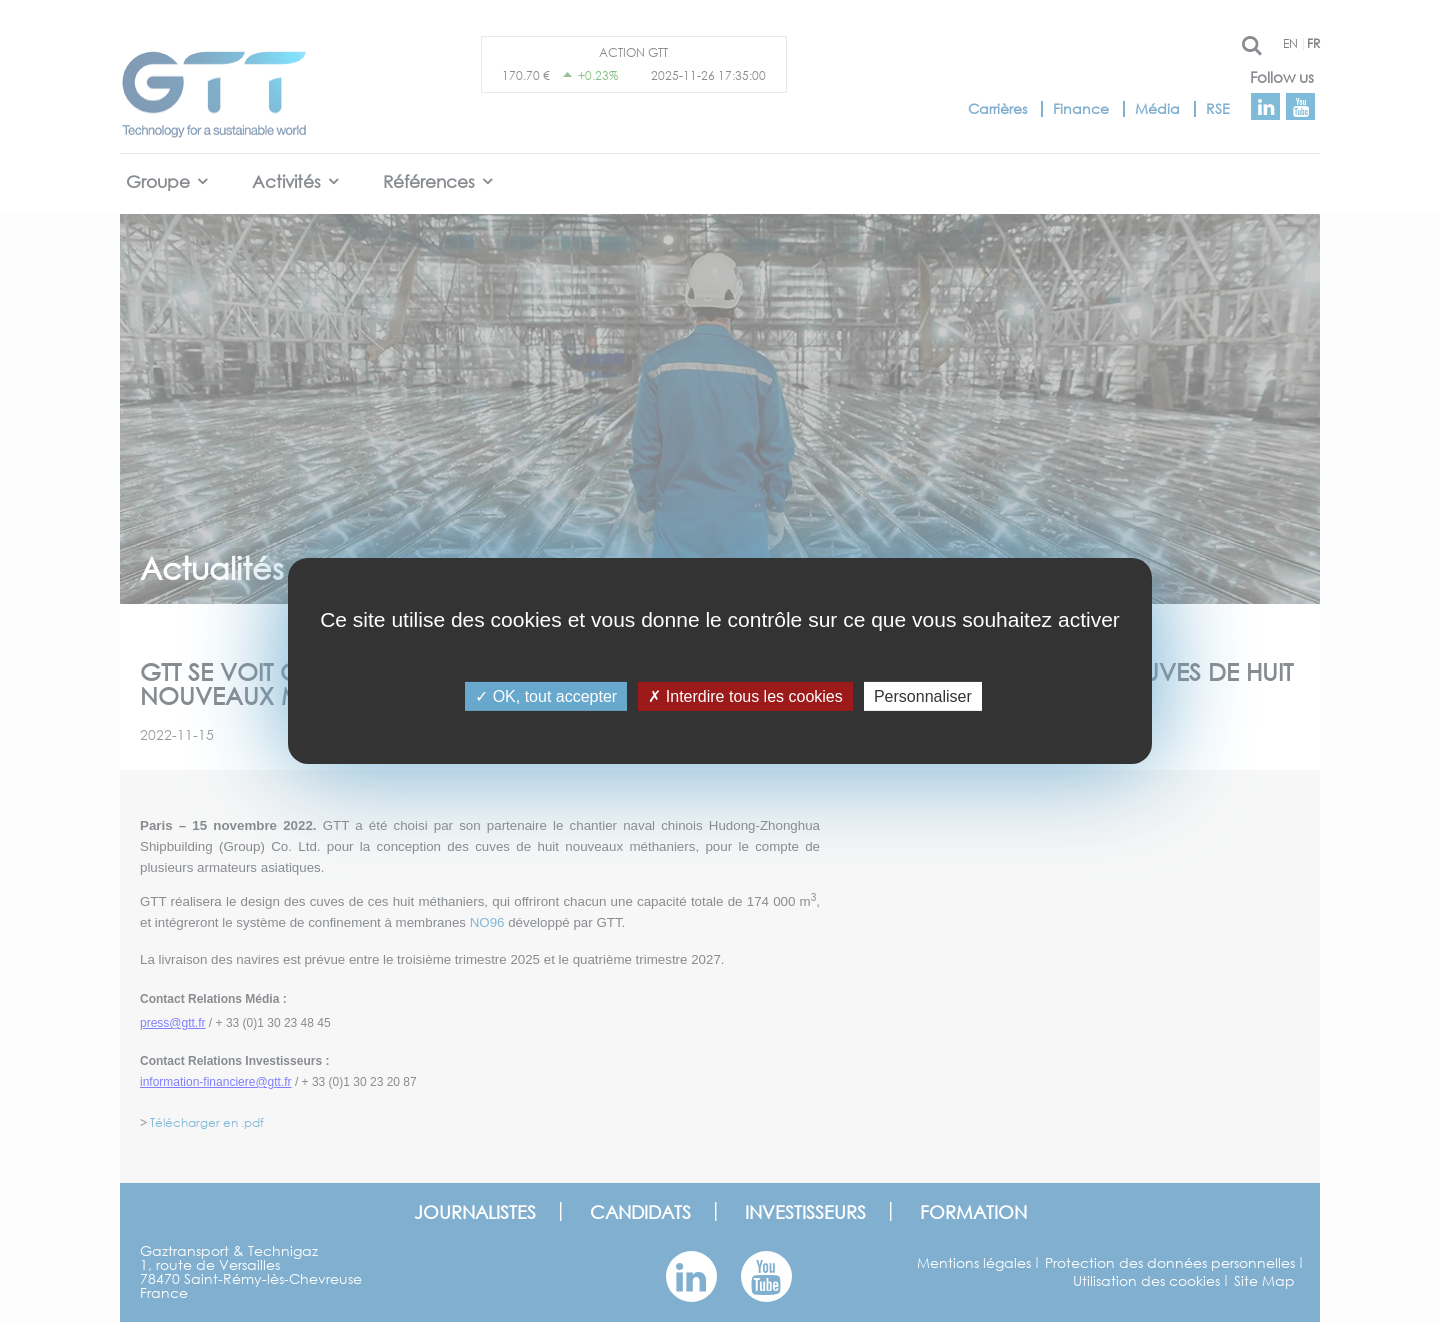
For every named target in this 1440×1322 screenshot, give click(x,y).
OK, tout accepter (546, 696)
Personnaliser (923, 696)
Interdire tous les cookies (745, 696)
